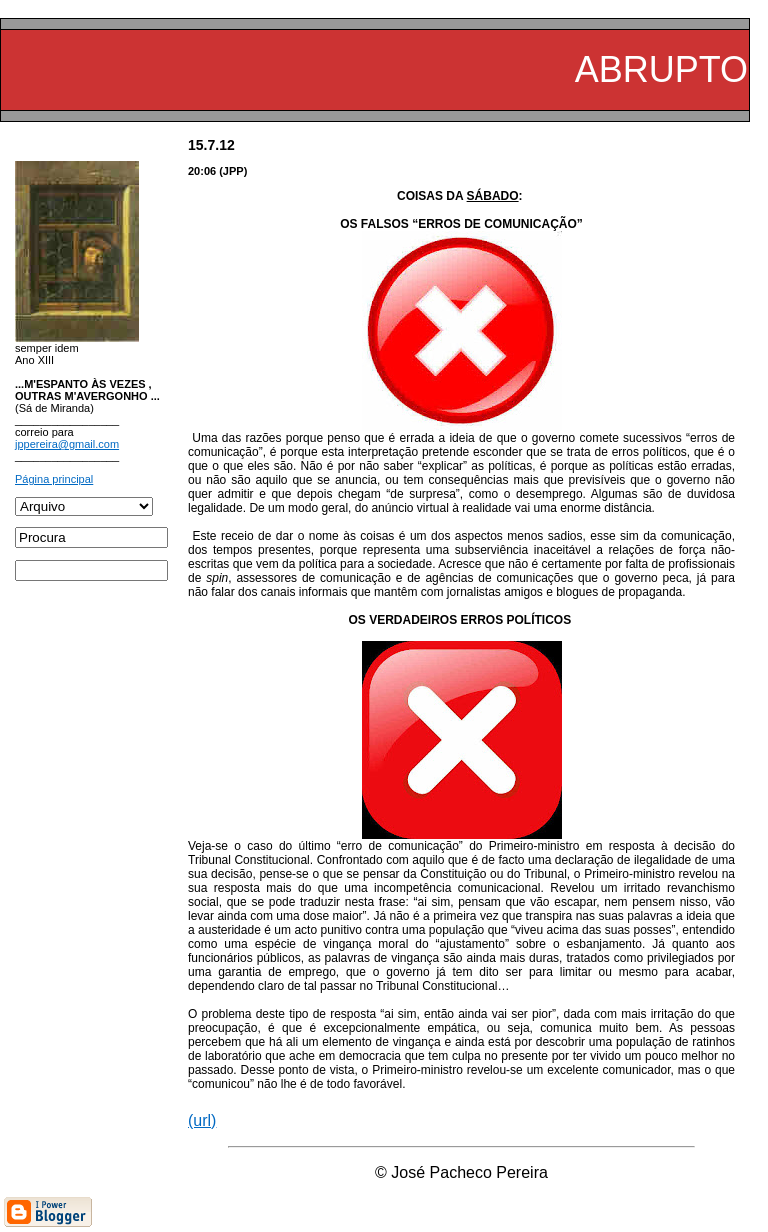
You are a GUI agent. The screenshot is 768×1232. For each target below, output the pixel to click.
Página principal (54, 479)
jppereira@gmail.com (67, 444)
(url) (202, 1120)
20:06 (202, 171)
